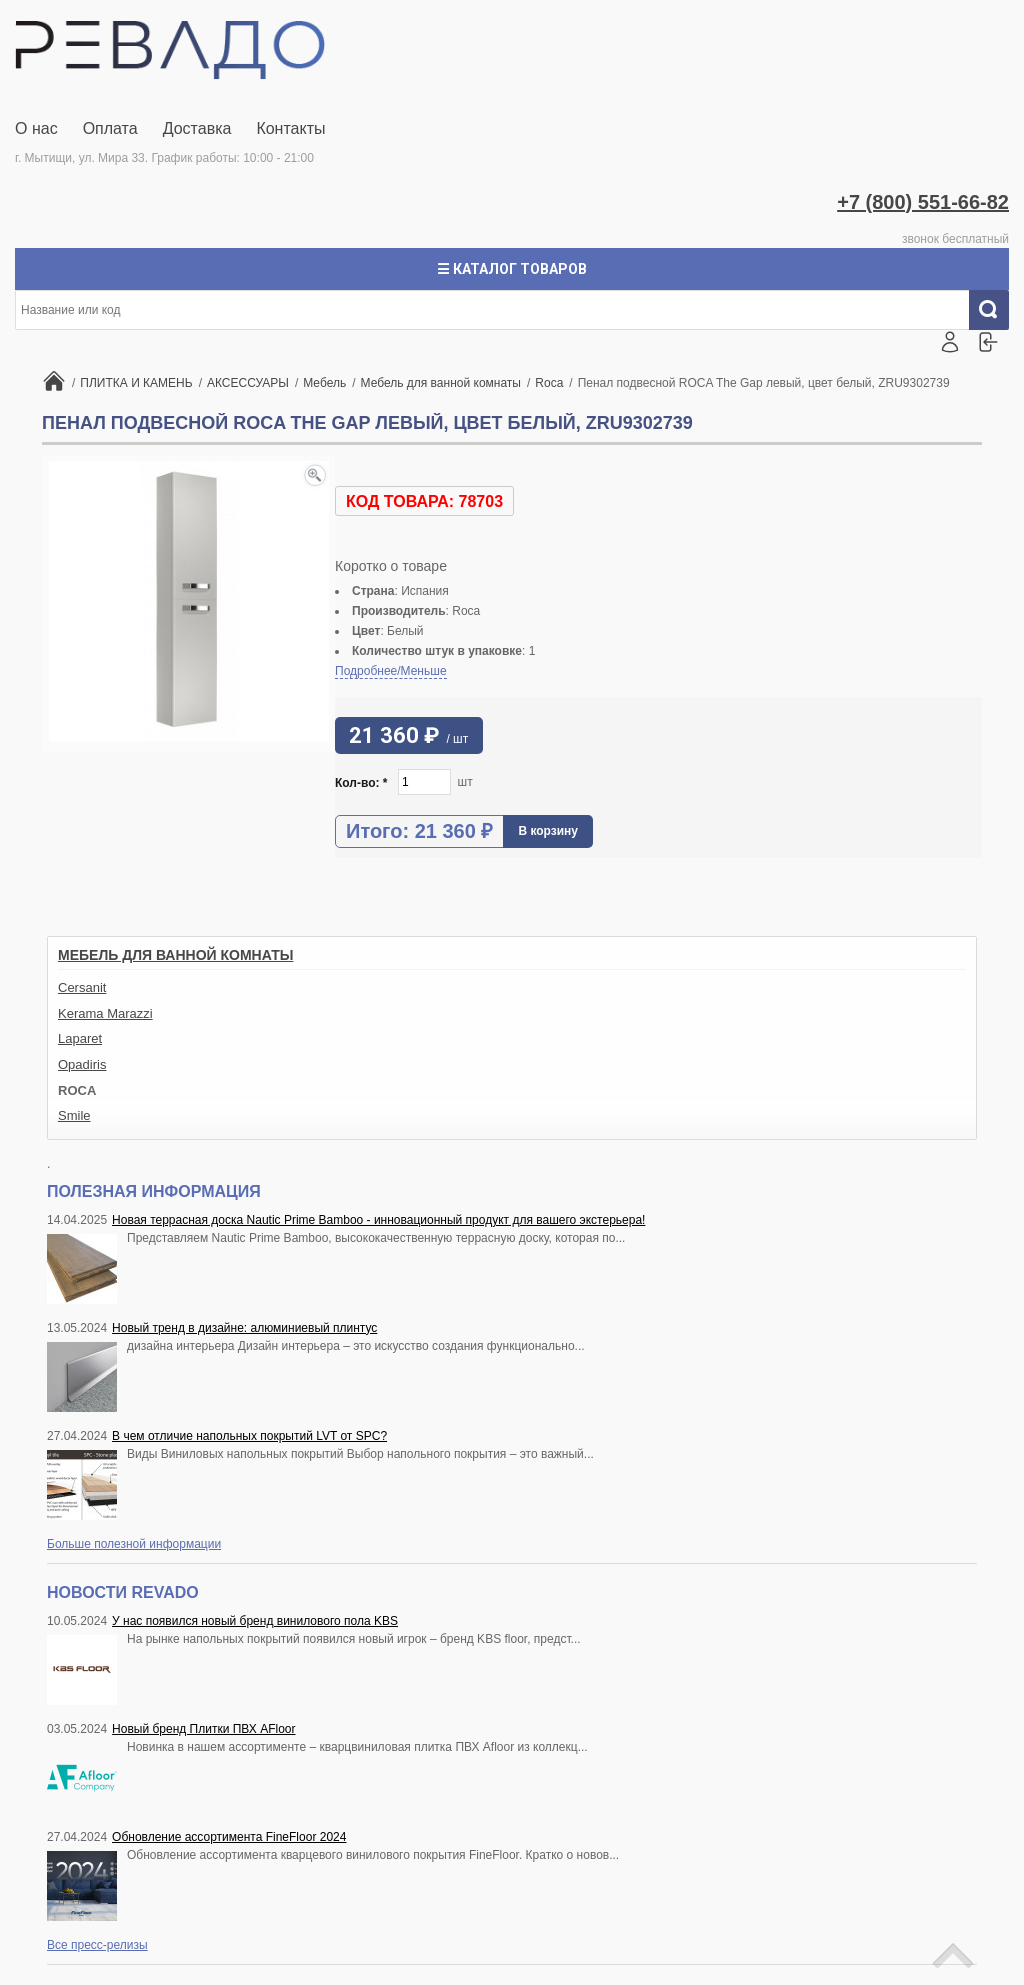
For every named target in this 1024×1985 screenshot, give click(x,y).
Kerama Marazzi (105, 1013)
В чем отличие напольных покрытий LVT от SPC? (249, 1436)
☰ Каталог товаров (512, 269)
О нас (36, 128)
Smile (74, 1115)
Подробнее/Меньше (391, 671)
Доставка (197, 128)
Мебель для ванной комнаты (175, 955)
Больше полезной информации (134, 1544)
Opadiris (82, 1064)
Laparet (80, 1038)
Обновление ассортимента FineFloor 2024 (229, 1837)
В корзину (548, 831)
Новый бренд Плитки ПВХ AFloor (203, 1729)
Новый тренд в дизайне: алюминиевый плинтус (244, 1328)
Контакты (290, 128)
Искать (996, 310)
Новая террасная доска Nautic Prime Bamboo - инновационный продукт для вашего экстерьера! (378, 1220)
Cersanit (82, 987)
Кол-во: (361, 783)
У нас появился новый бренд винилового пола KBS (255, 1621)
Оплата (110, 128)
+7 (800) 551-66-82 (923, 202)
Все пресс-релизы (97, 1945)
